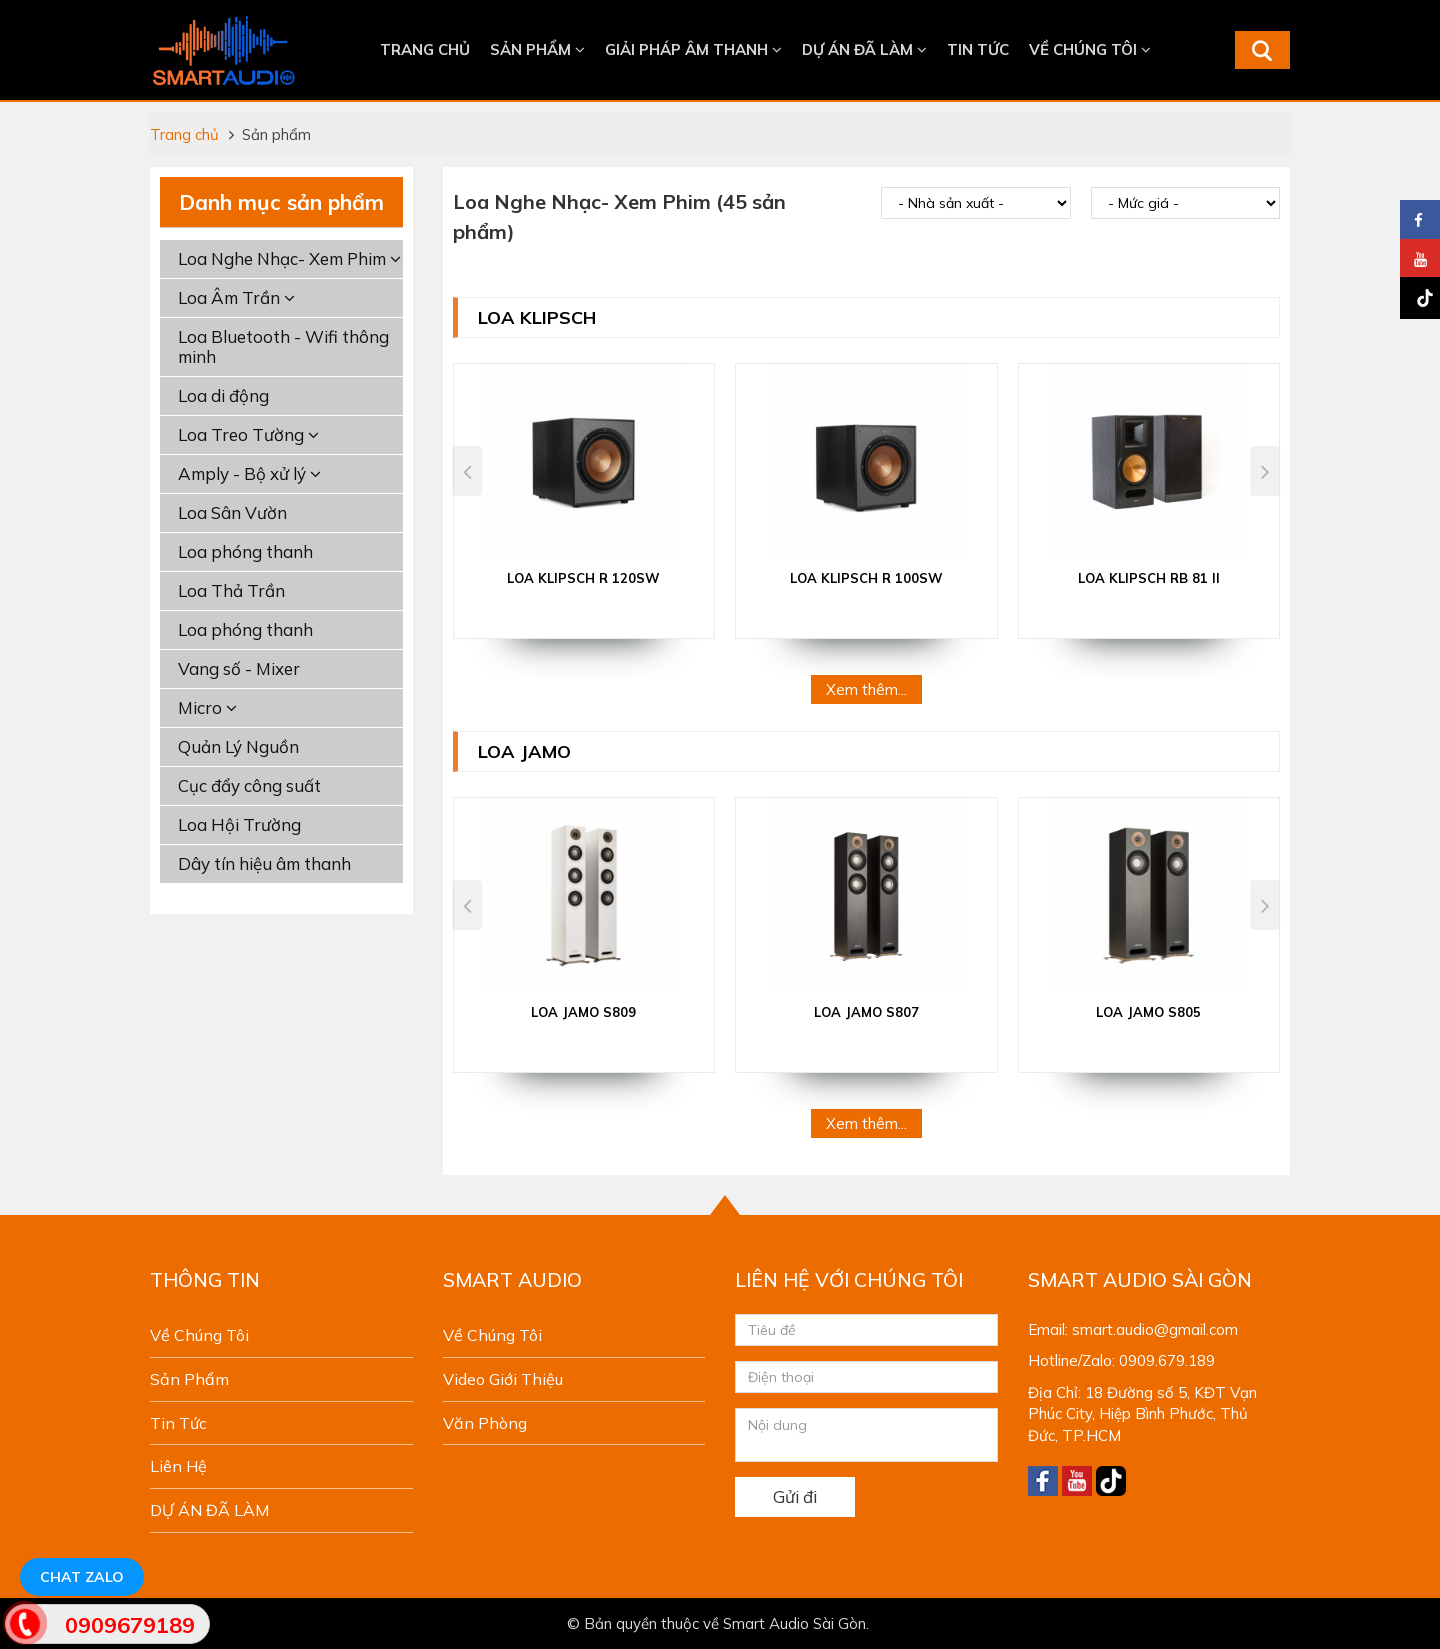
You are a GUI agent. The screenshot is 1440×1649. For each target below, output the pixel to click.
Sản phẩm (537, 49)
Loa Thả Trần (231, 590)
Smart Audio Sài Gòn (794, 1623)
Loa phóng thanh (245, 551)
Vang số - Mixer (239, 668)
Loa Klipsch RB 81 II (1149, 578)
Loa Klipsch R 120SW (583, 578)
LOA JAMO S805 (1148, 1012)
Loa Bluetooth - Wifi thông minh (283, 346)
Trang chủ (425, 49)
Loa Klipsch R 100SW (866, 578)
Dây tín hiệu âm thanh (264, 863)
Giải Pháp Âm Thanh (693, 49)
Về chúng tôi (1090, 49)
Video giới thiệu (503, 1379)
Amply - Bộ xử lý (249, 473)
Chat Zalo (82, 1577)
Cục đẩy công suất (249, 785)
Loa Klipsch (537, 317)
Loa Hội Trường (239, 824)
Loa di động (223, 395)
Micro (207, 707)
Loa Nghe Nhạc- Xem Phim (289, 258)
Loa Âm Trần (236, 297)
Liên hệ (178, 1466)
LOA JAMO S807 (866, 1012)
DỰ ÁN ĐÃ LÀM (864, 49)
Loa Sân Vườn (232, 512)
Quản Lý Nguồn (238, 746)
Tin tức (978, 49)
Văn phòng (485, 1423)
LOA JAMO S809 (583, 1012)
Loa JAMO (524, 751)
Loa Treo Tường (248, 434)
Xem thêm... (866, 689)
